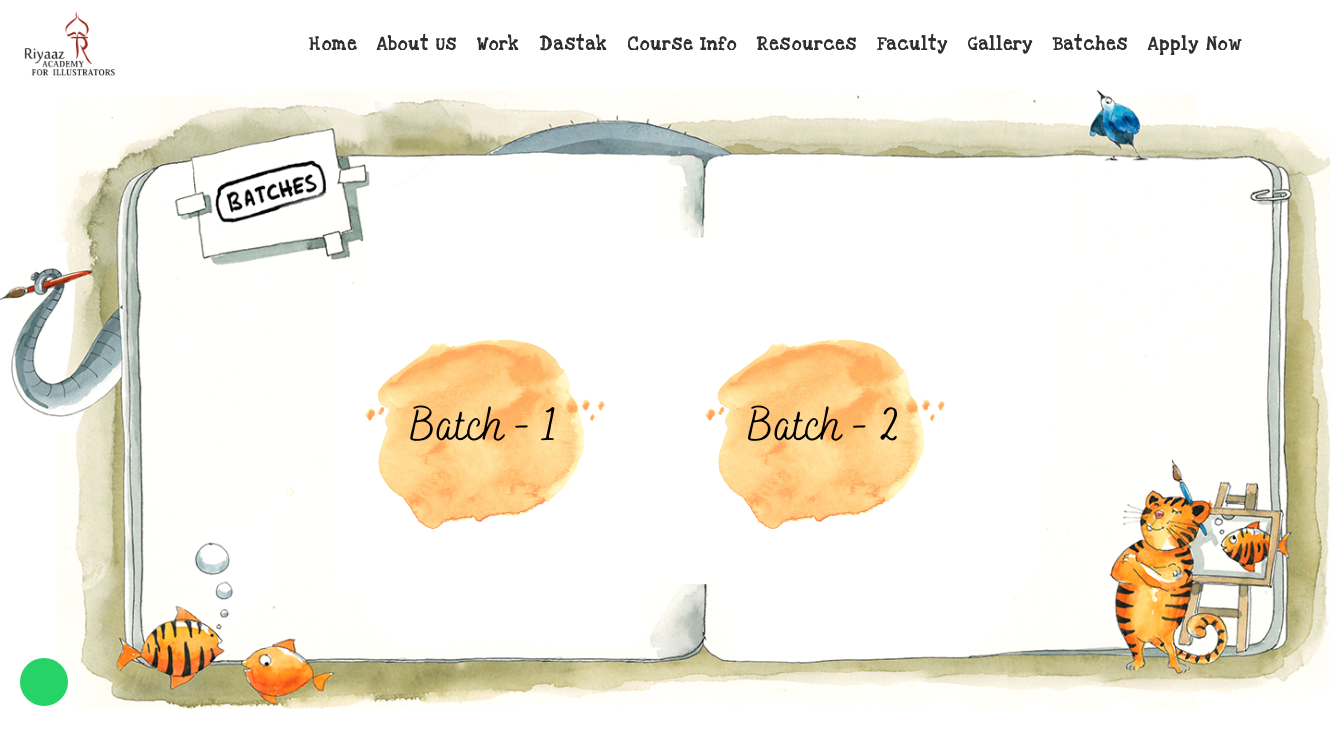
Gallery (1000, 44)
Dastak (573, 44)
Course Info (682, 44)
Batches (1090, 44)
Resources (807, 44)
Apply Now (1194, 44)
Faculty (912, 44)
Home (333, 44)
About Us (417, 44)
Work (498, 44)
